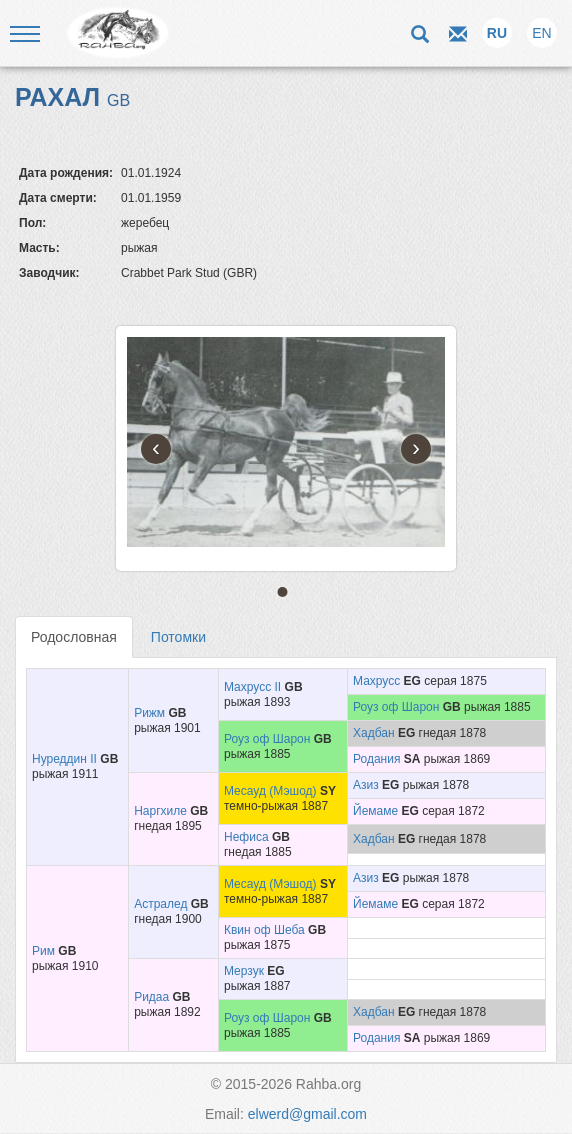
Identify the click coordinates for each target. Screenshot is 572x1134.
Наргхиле (160, 811)
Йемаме (375, 811)
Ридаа (151, 997)
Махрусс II (252, 687)
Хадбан (374, 733)
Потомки (178, 637)
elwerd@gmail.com (307, 1114)
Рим (43, 951)
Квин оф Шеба (264, 930)
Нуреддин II (64, 759)
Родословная (74, 637)
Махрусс (376, 681)
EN (541, 33)
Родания (376, 759)
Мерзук (244, 971)
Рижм (149, 713)
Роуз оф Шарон (396, 707)
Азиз (366, 785)
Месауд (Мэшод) (270, 791)
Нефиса (246, 837)
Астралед (160, 904)
